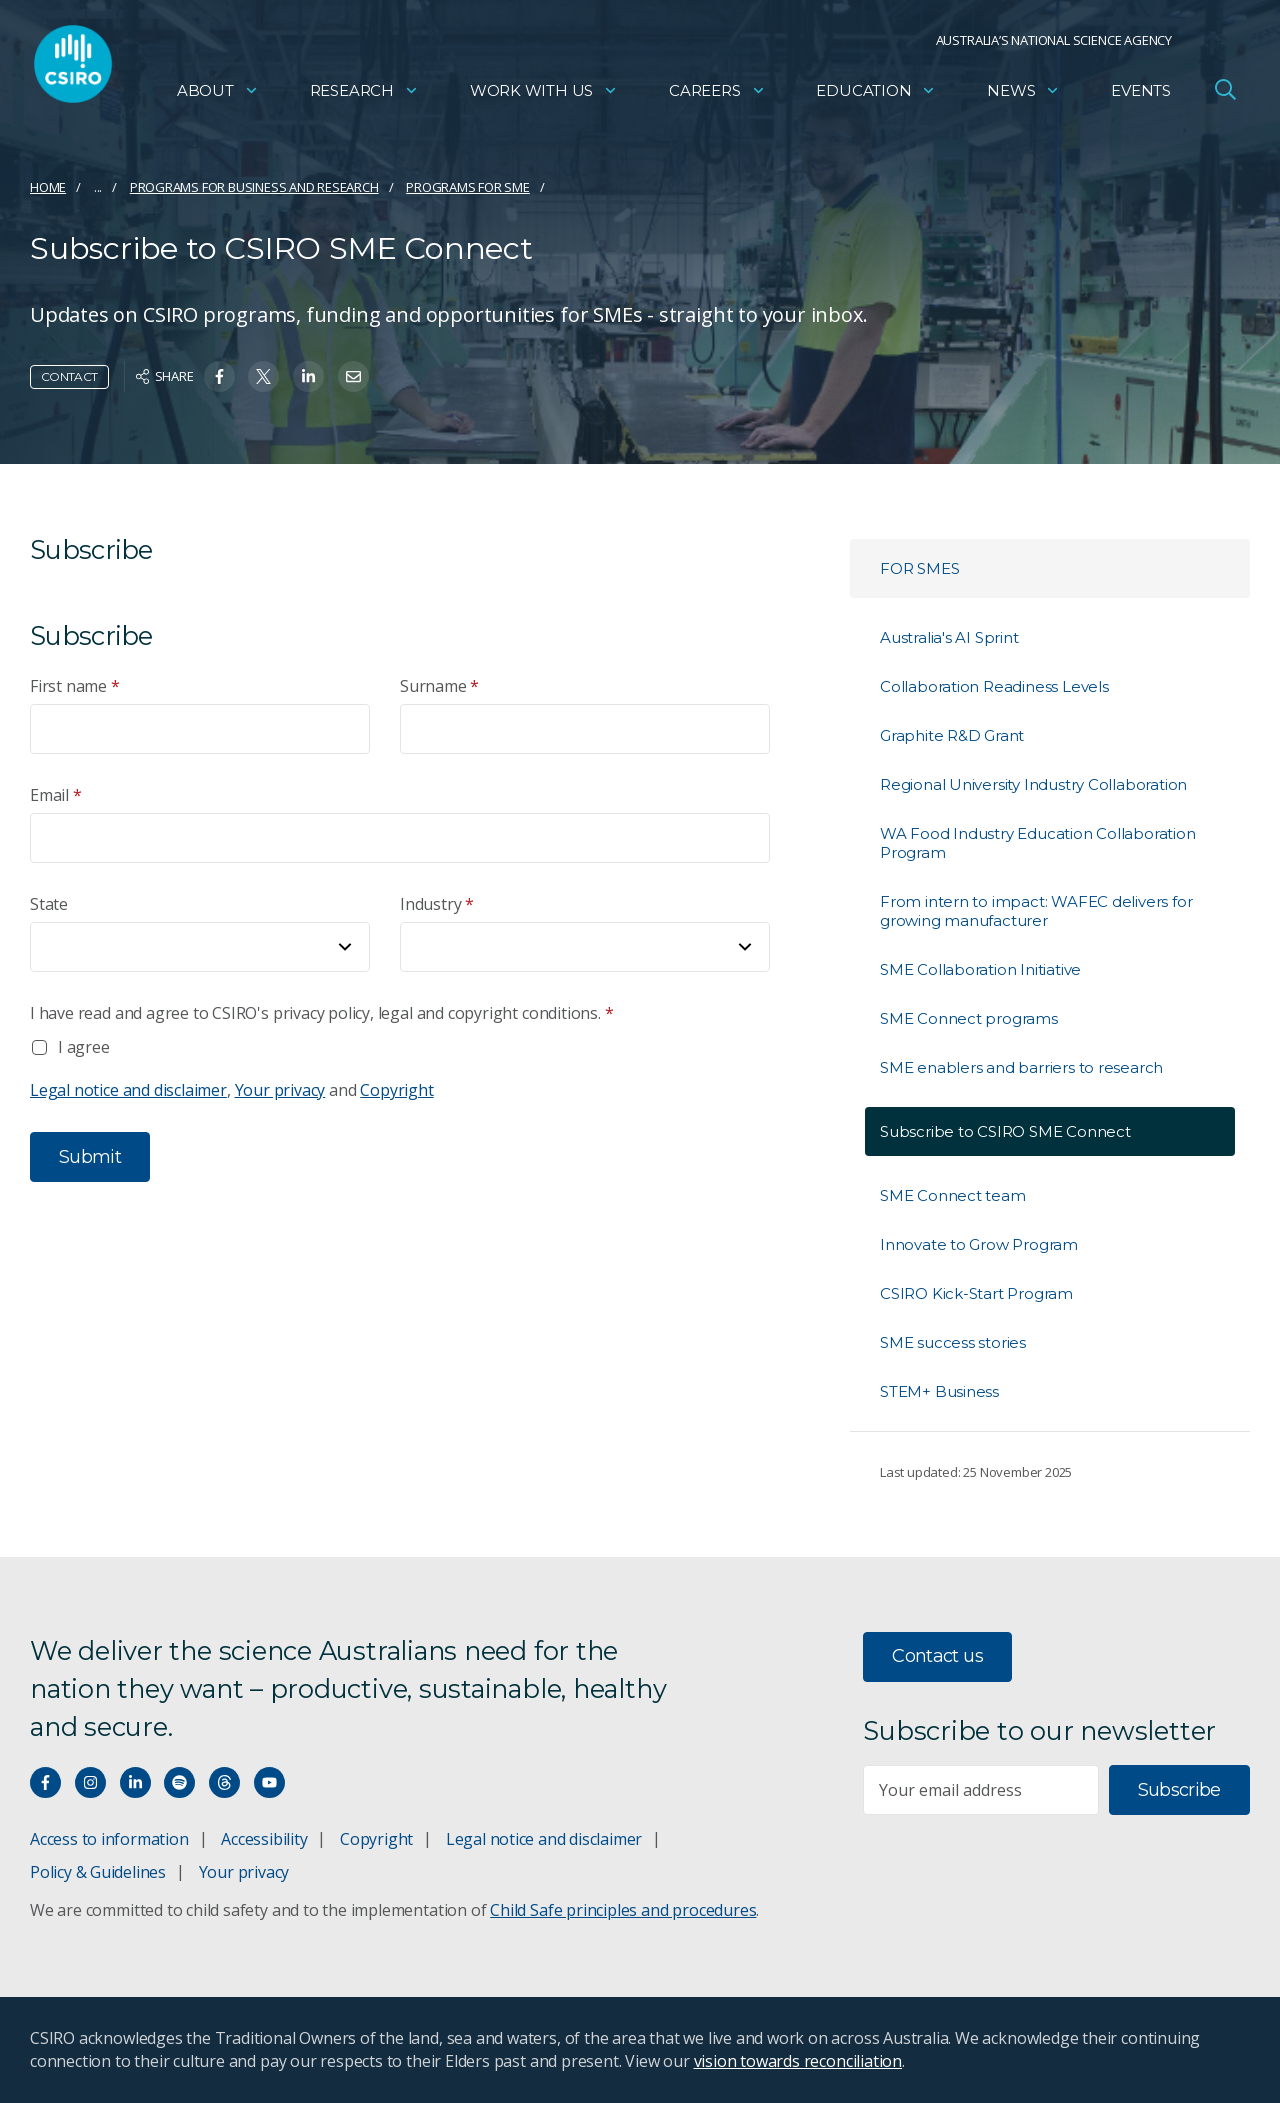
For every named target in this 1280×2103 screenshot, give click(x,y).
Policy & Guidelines (98, 1872)
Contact (69, 376)
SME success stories (953, 1342)
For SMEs (919, 568)
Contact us (937, 1656)
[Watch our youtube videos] (269, 1782)
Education (876, 95)
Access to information (109, 1839)
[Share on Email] (353, 376)
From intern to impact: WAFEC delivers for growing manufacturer (1036, 911)
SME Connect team (953, 1195)
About (218, 95)
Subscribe (1179, 1790)
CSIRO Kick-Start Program (976, 1293)
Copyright (396, 1090)
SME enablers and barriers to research (1021, 1067)
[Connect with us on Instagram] (90, 1782)
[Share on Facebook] (219, 376)
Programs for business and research (254, 187)
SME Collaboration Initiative (980, 969)
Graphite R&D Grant (952, 735)
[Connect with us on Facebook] (45, 1782)
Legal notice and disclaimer (128, 1090)
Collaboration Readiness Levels (994, 686)
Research (364, 95)
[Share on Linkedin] (308, 376)
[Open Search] (1225, 94)
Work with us (544, 95)
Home (48, 187)
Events (1141, 95)
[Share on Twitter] (263, 376)
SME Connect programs (969, 1018)
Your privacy (280, 1090)
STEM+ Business (939, 1391)
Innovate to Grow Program (979, 1244)
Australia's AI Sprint (949, 637)
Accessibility (264, 1839)
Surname (439, 686)
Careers (717, 95)
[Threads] (224, 1782)
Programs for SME (468, 187)
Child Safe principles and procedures (623, 1910)
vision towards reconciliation (798, 2061)
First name (75, 686)
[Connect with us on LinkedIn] (135, 1782)
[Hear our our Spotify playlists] (179, 1782)
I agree (84, 1047)
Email (56, 795)
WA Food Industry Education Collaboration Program (1038, 843)
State (49, 904)
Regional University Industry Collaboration (1033, 784)
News (1023, 95)
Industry (437, 904)
